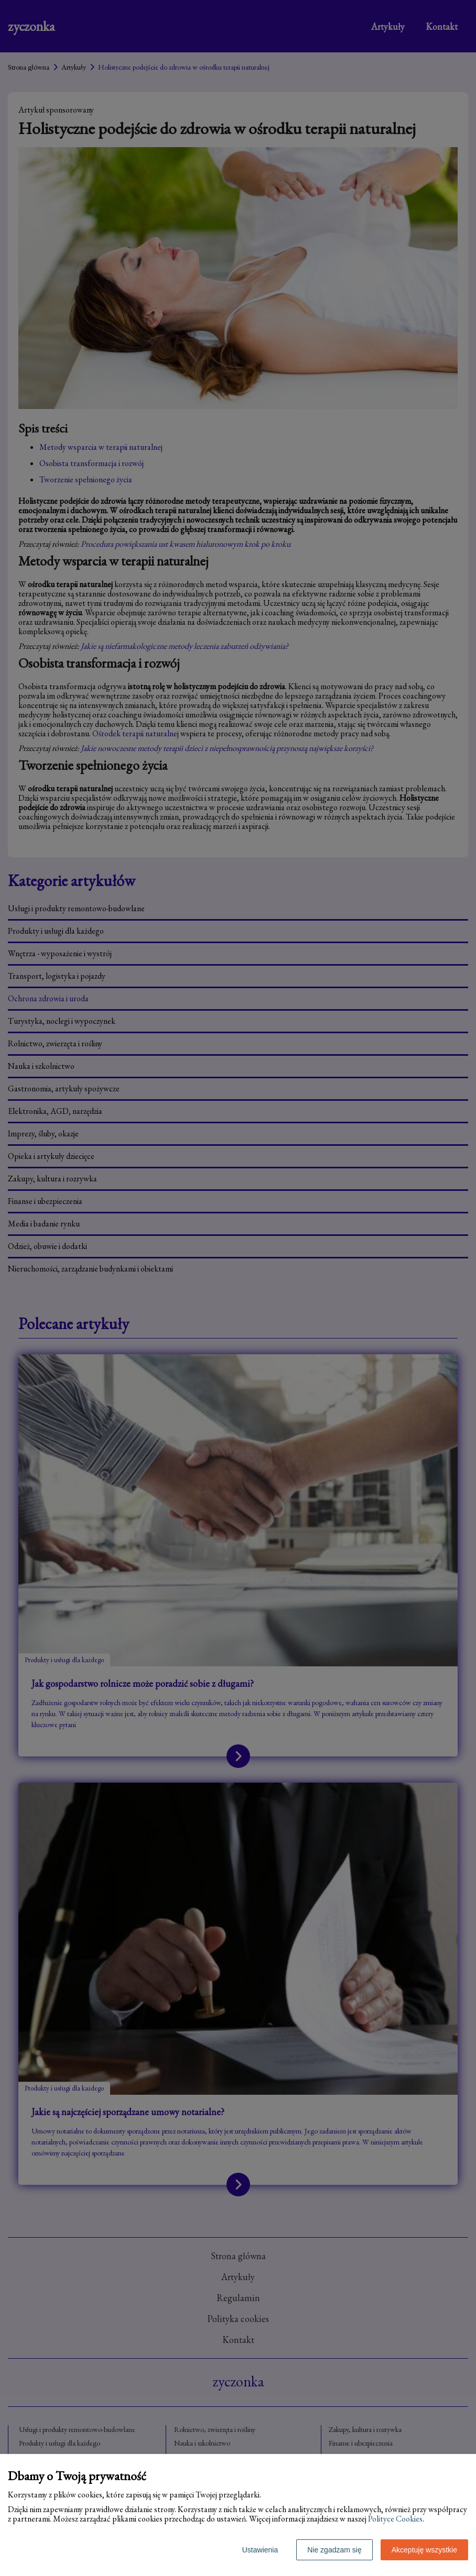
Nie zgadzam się (334, 2550)
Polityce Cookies (395, 2518)
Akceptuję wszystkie (424, 2550)
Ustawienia (260, 2550)
